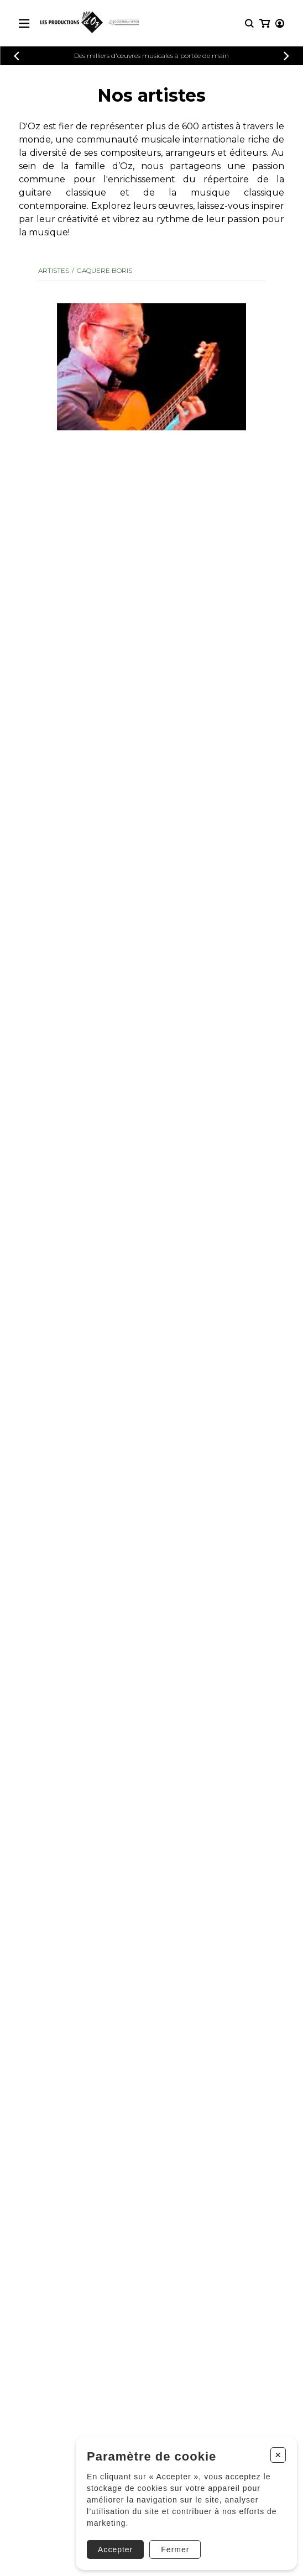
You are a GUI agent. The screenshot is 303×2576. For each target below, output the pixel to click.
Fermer (175, 2549)
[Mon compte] (279, 23)
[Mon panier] (264, 23)
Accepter (115, 2549)
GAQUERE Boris (104, 270)
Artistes (53, 270)
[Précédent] (16, 56)
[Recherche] (249, 23)
